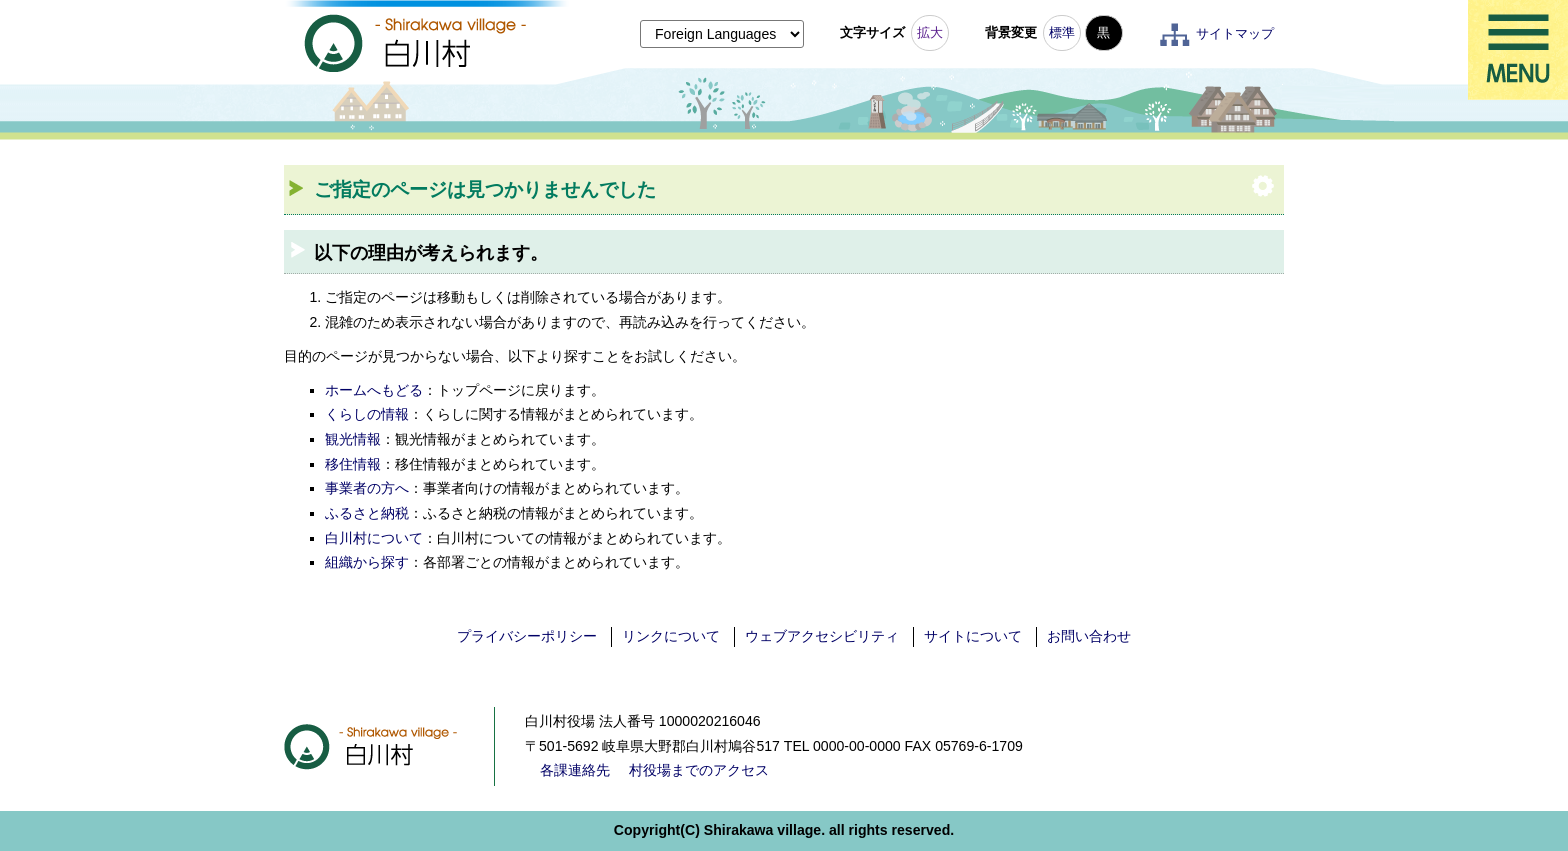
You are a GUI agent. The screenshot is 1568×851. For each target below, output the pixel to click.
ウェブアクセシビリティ (822, 636)
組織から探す (367, 562)
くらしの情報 (367, 414)
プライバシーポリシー (527, 636)
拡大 (930, 32)
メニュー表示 (1518, 50)
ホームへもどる (374, 390)
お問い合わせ (1089, 636)
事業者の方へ (367, 488)
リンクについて (671, 636)
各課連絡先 (575, 770)
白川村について (374, 538)
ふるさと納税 (367, 513)
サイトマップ (1235, 33)
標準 (1062, 32)
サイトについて (973, 636)
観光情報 (353, 439)
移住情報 (353, 464)
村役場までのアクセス (699, 770)
